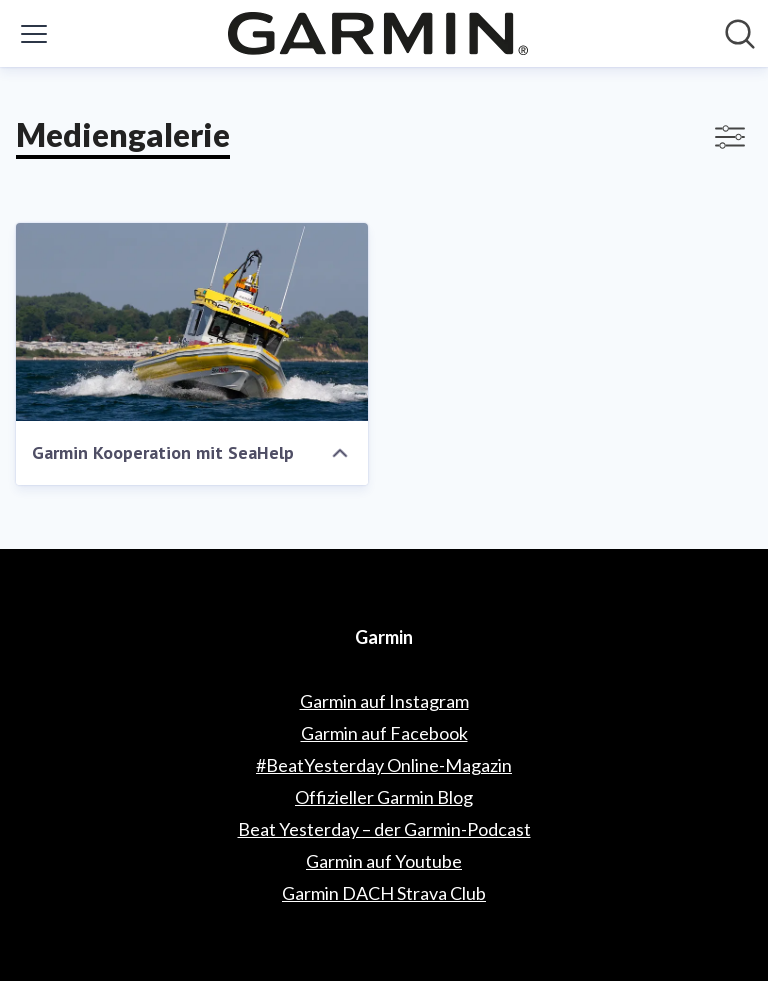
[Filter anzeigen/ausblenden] (730, 137)
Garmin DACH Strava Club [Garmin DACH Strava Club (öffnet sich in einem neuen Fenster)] (384, 893)
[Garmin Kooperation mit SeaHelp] (192, 322)
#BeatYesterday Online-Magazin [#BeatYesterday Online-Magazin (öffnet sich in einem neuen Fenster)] (384, 765)
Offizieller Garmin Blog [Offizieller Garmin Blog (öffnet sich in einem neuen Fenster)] (384, 797)
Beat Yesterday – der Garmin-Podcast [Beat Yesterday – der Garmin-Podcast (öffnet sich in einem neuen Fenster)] (384, 829)
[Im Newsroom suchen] (740, 34)
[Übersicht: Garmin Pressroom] (378, 33)
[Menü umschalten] (34, 34)
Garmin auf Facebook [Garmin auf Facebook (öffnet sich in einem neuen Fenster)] (384, 733)
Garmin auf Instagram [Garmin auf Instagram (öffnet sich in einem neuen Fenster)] (384, 701)
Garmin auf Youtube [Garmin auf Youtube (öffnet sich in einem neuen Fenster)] (384, 861)
